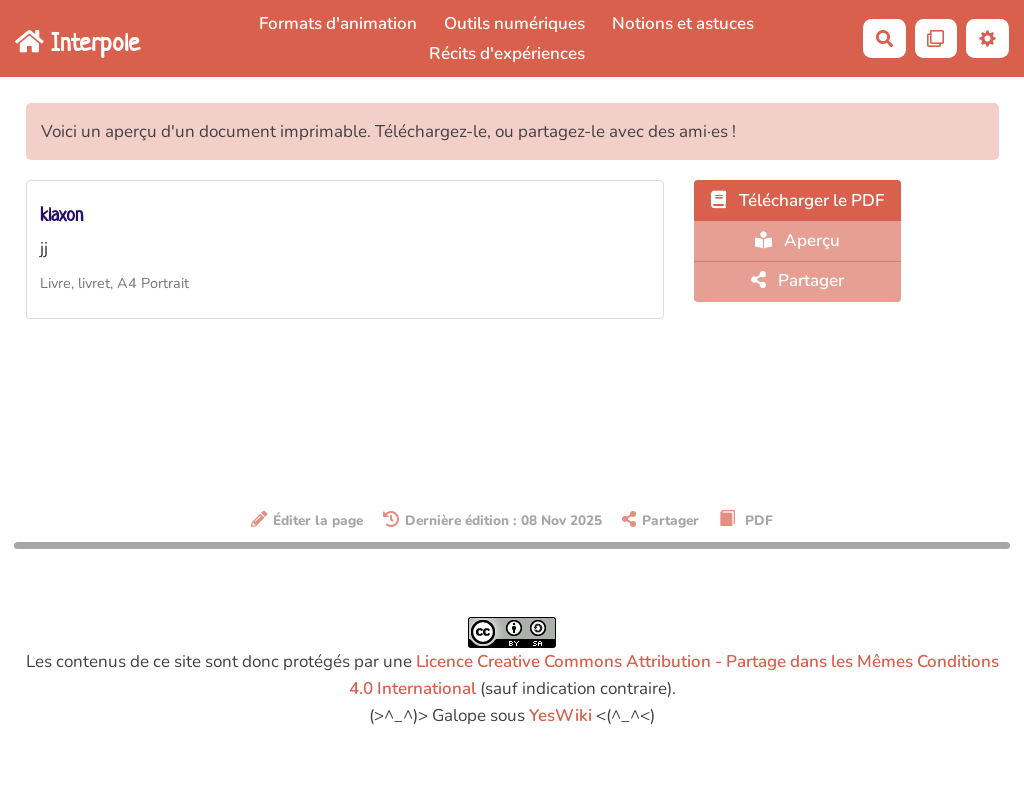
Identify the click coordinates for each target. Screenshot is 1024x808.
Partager (798, 280)
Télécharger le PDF (797, 200)
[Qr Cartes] (936, 38)
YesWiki (560, 715)
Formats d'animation (338, 23)
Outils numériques (514, 23)
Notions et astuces (683, 23)
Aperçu (798, 240)
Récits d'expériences (507, 53)
